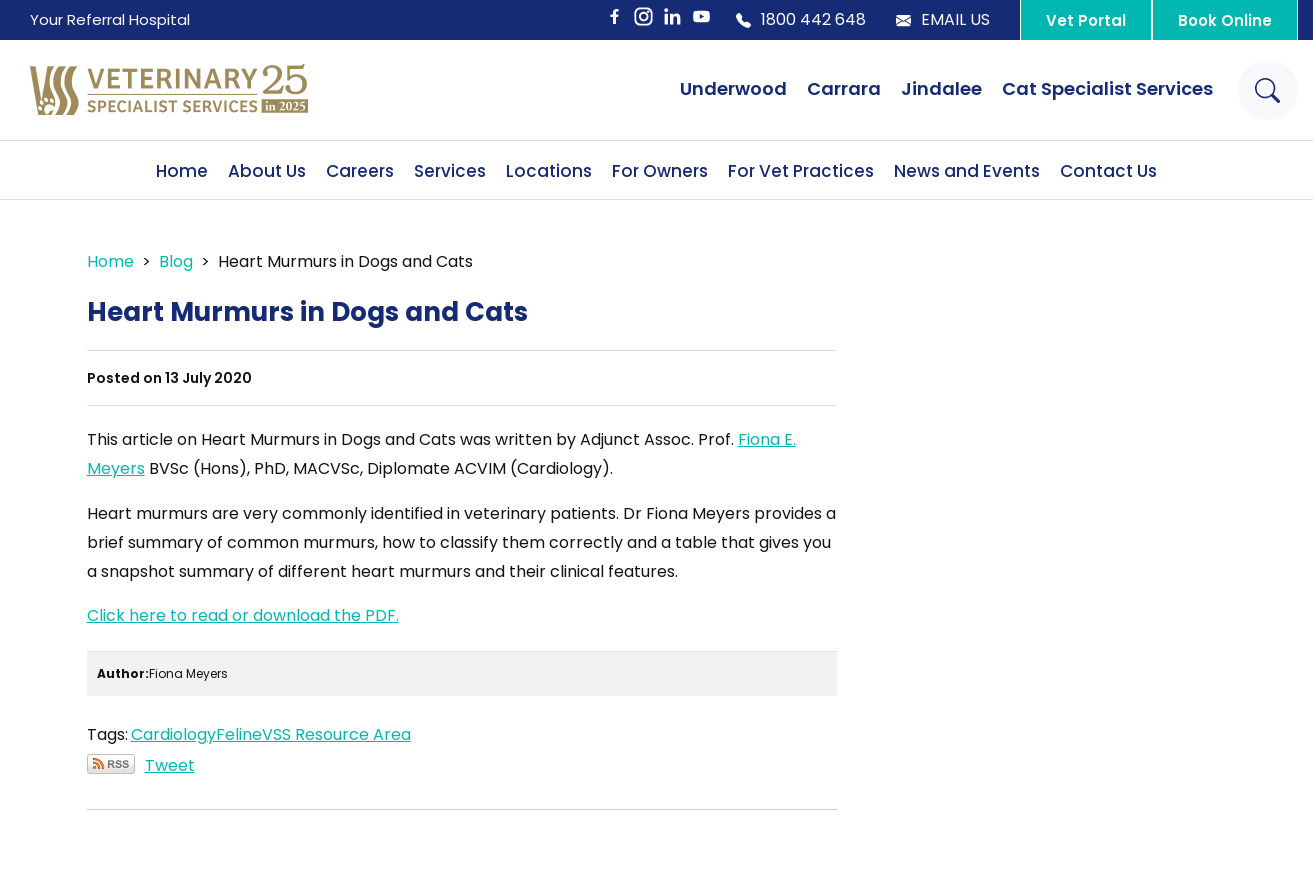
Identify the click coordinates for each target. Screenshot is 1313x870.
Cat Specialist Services (1107, 88)
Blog (176, 261)
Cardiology (173, 734)
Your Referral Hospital (110, 19)
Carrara (844, 88)
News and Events (967, 171)
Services (450, 171)
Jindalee (941, 88)
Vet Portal (1086, 20)
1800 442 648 (801, 20)
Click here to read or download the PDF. (243, 615)
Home (182, 171)
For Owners (660, 171)
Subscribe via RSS (111, 764)
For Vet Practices (801, 171)
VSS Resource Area (336, 734)
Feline (239, 734)
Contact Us (1108, 171)
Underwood (733, 88)
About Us (267, 171)
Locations (549, 171)
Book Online (1225, 20)
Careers (360, 171)
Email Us (943, 20)
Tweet (170, 765)
